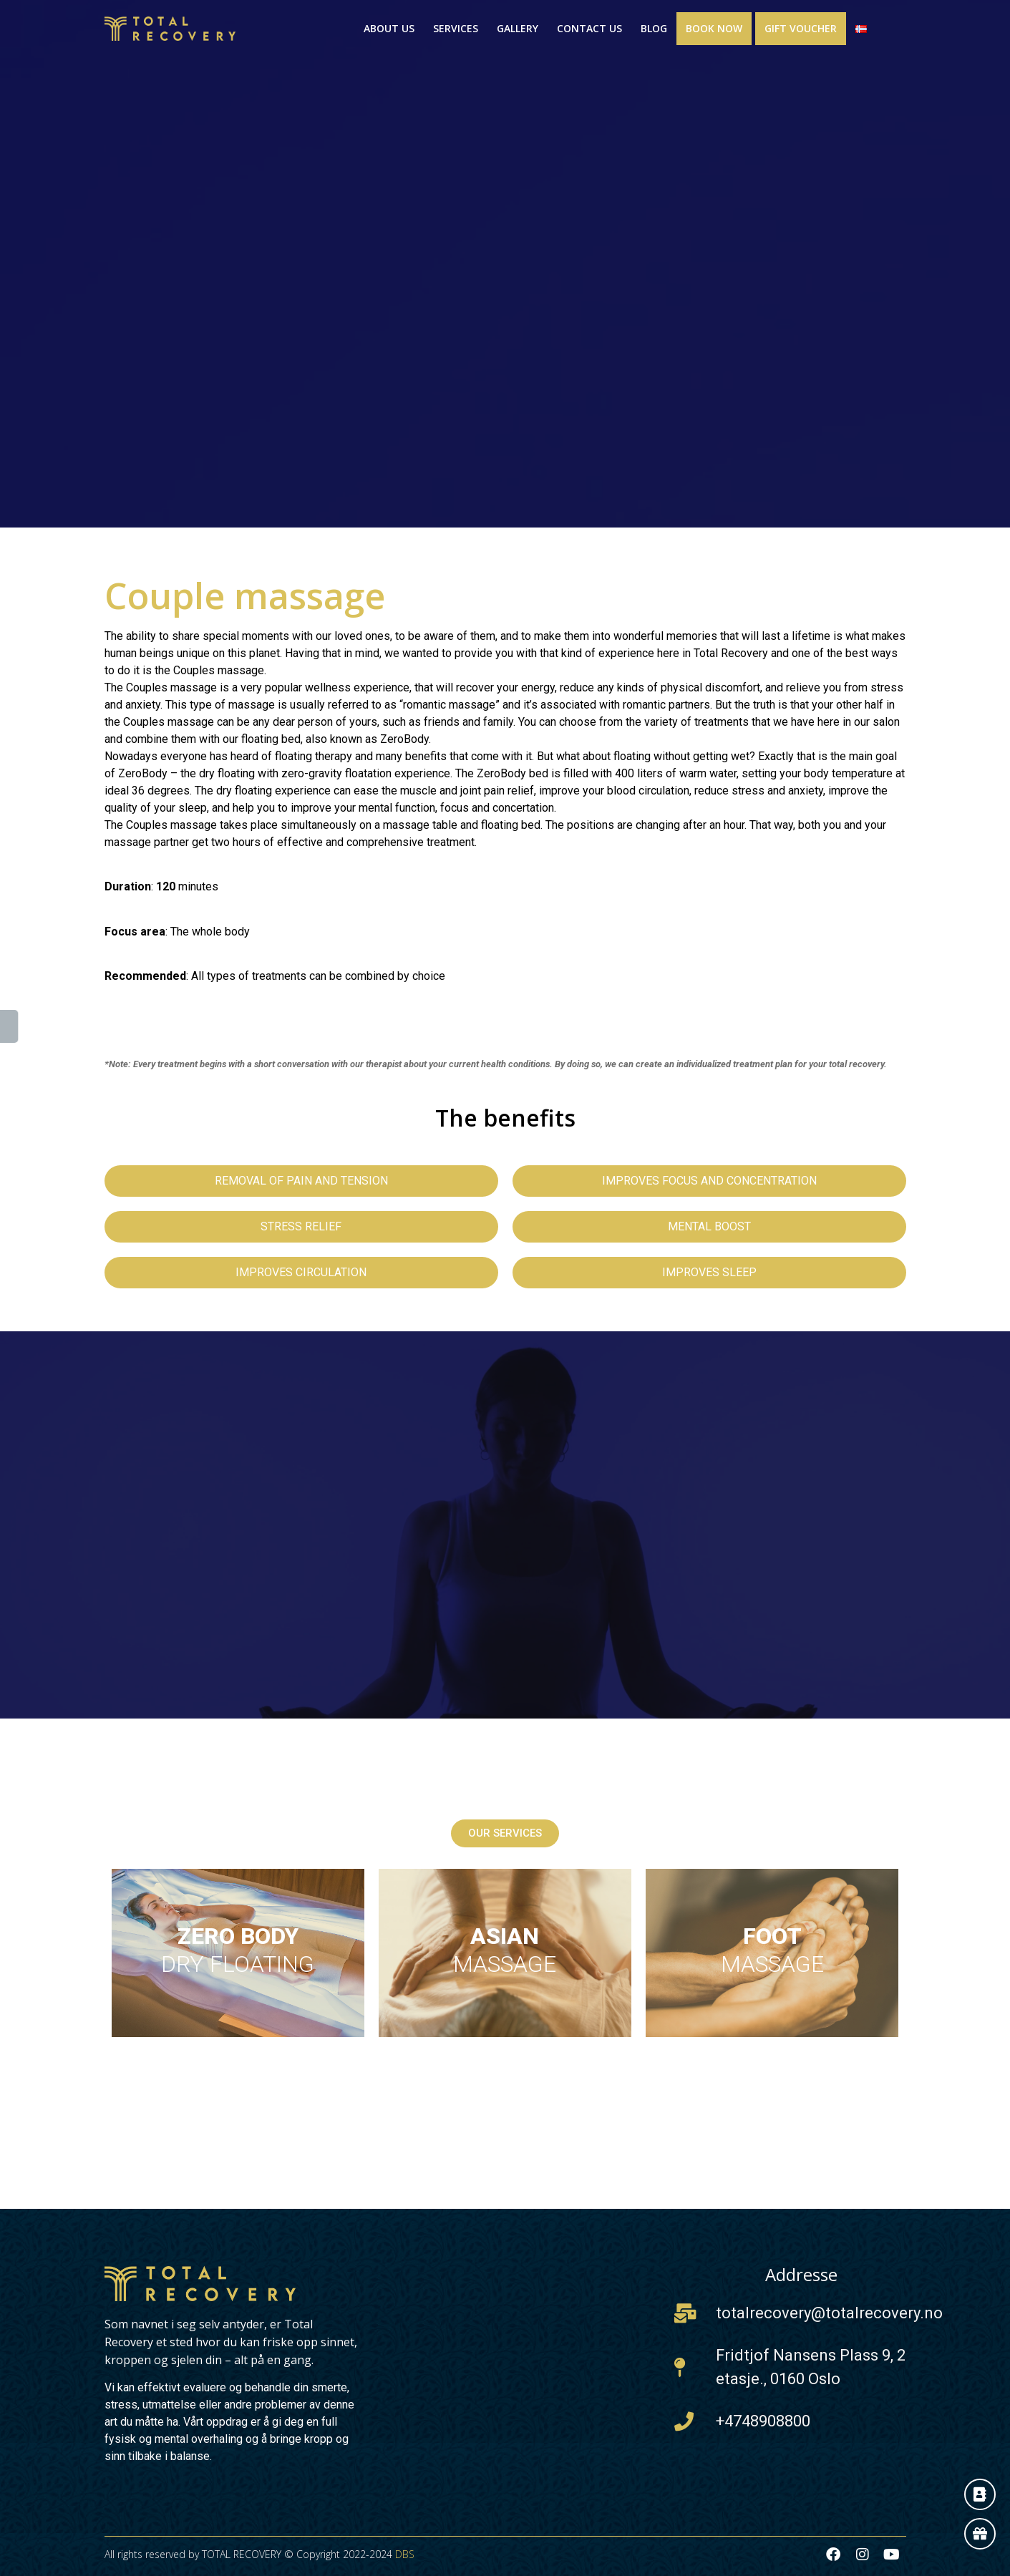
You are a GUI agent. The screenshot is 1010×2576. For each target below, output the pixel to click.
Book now (714, 28)
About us (389, 28)
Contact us (589, 28)
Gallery (517, 28)
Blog (654, 28)
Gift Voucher (800, 28)
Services (455, 28)
